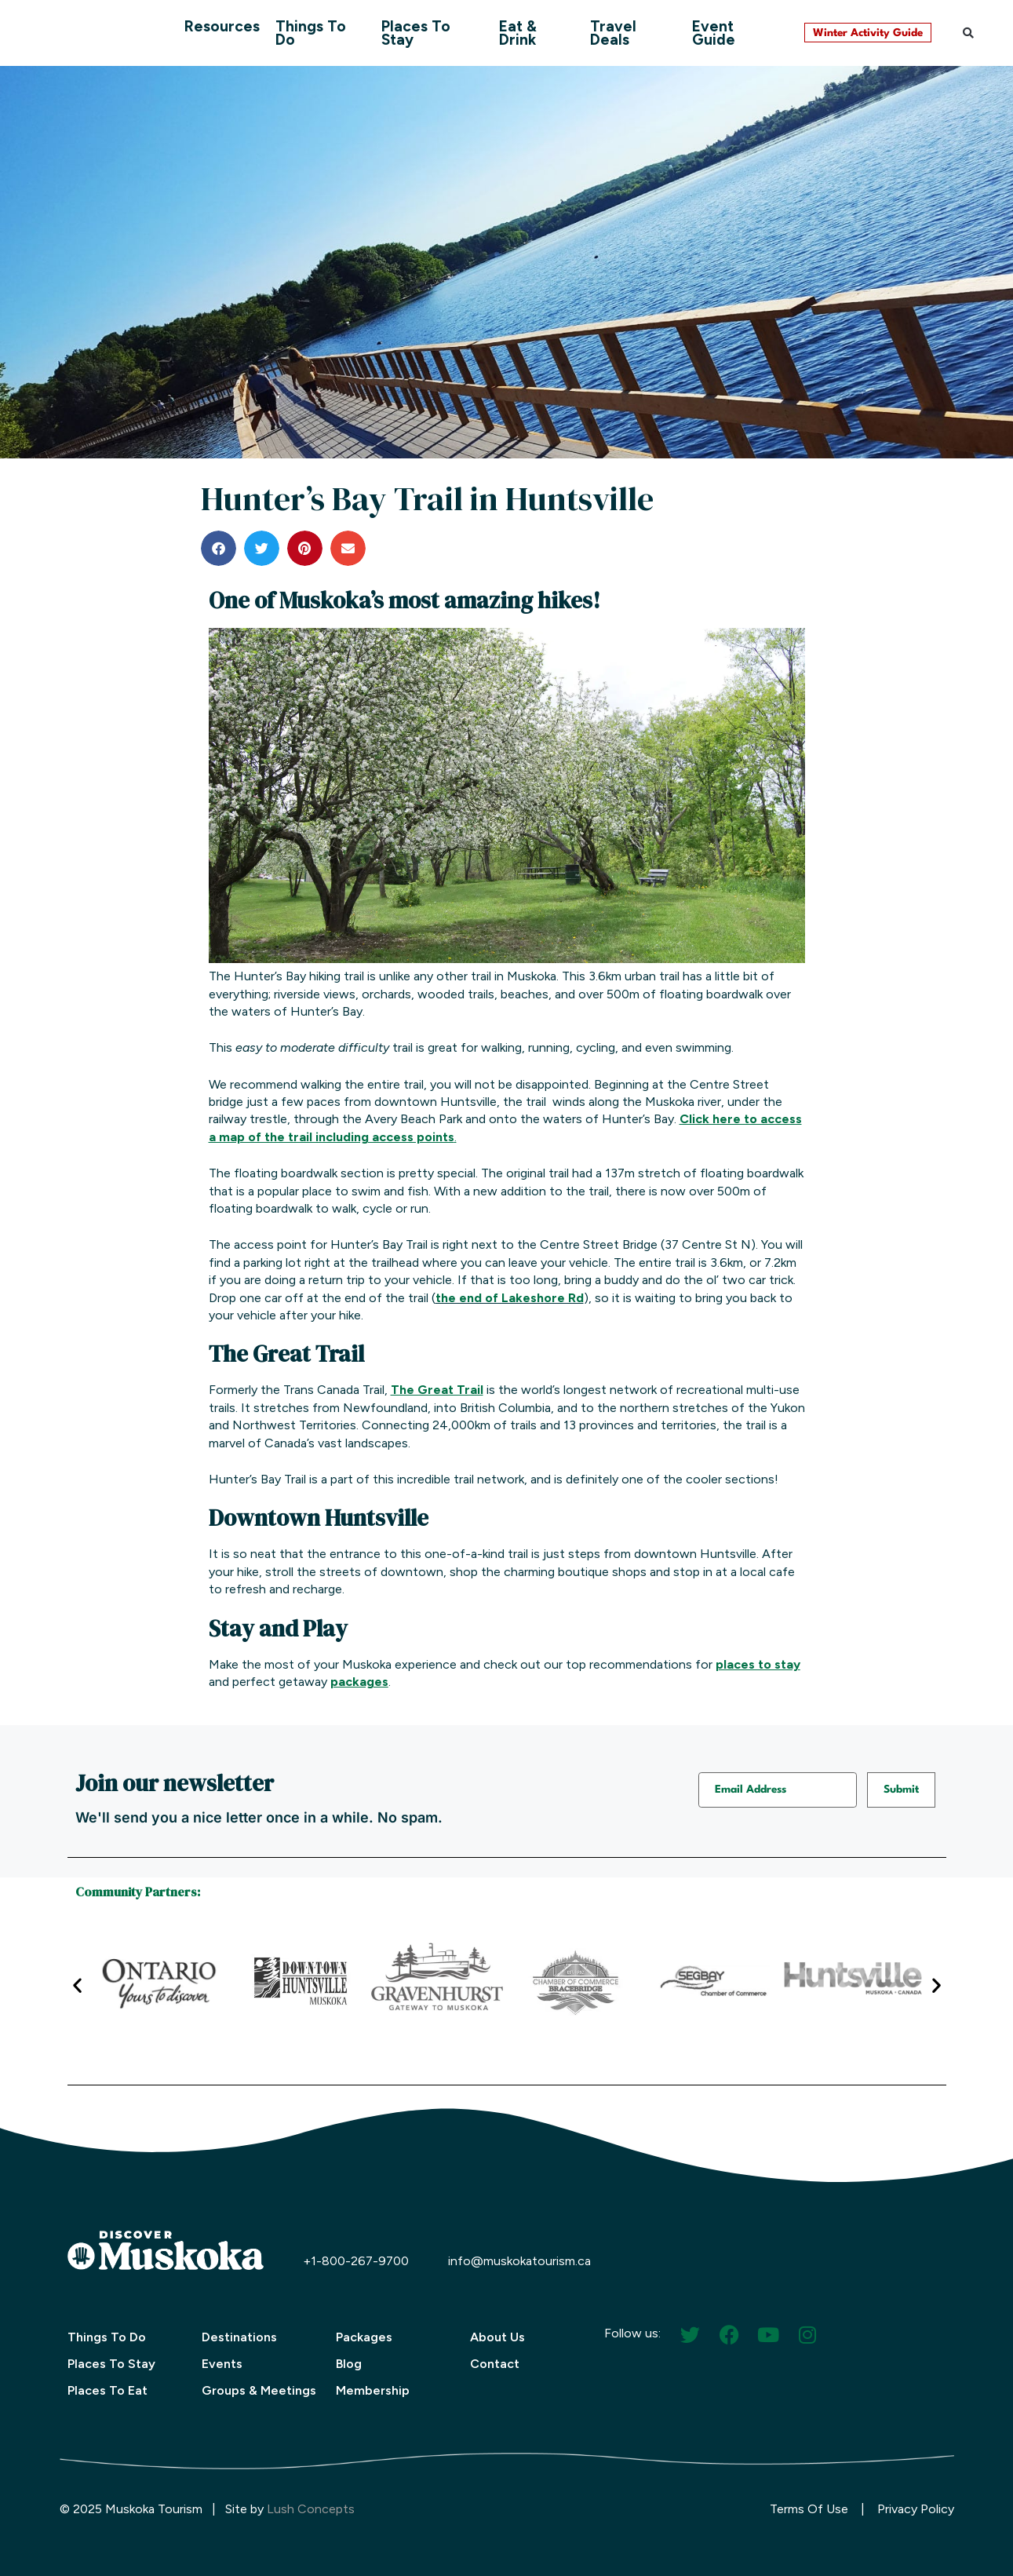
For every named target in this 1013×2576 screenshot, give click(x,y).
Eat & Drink (518, 33)
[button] (968, 33)
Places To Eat (107, 2390)
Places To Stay (415, 33)
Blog (349, 2363)
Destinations (239, 2337)
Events (222, 2363)
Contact (494, 2363)
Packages (364, 2337)
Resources (222, 26)
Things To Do (310, 33)
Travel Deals (613, 33)
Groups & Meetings (259, 2390)
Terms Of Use (809, 2508)
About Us (497, 2337)
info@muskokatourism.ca (519, 2260)
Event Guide (713, 33)
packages (359, 1681)
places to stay (758, 1664)
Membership (373, 2390)
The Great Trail (437, 1389)
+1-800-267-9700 (356, 2260)
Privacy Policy (915, 2508)
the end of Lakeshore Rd (509, 1297)
